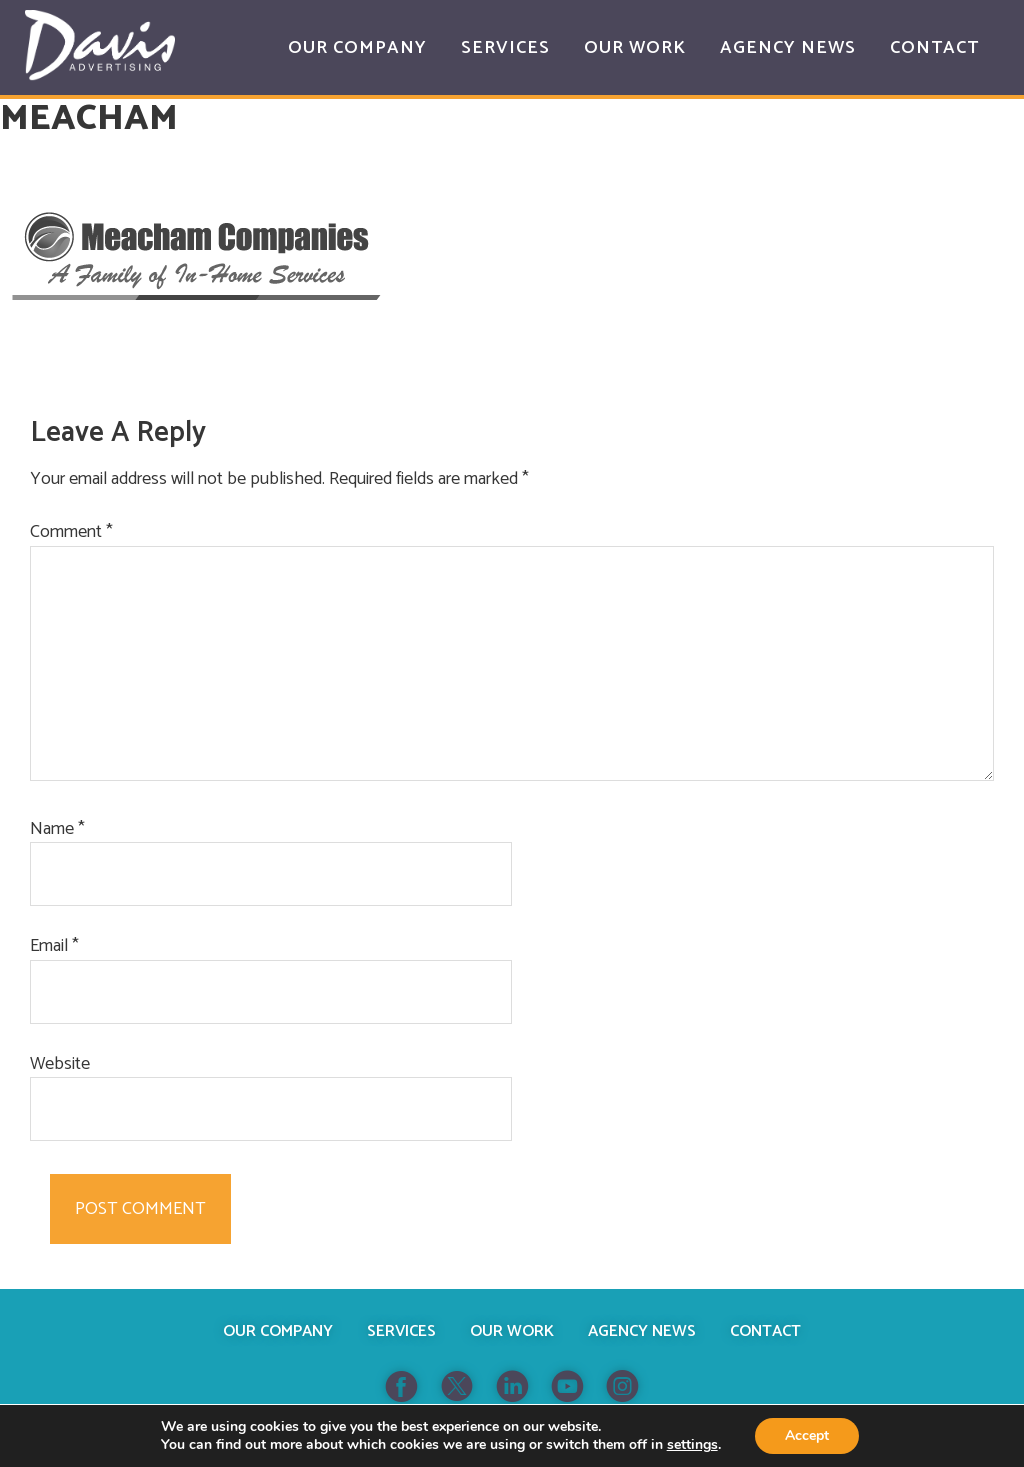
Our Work (512, 1331)
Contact (765, 1331)
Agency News (642, 1331)
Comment (71, 532)
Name (57, 829)
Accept (807, 1435)
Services (401, 1331)
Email (54, 946)
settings (692, 1445)
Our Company (278, 1331)
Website (60, 1064)
